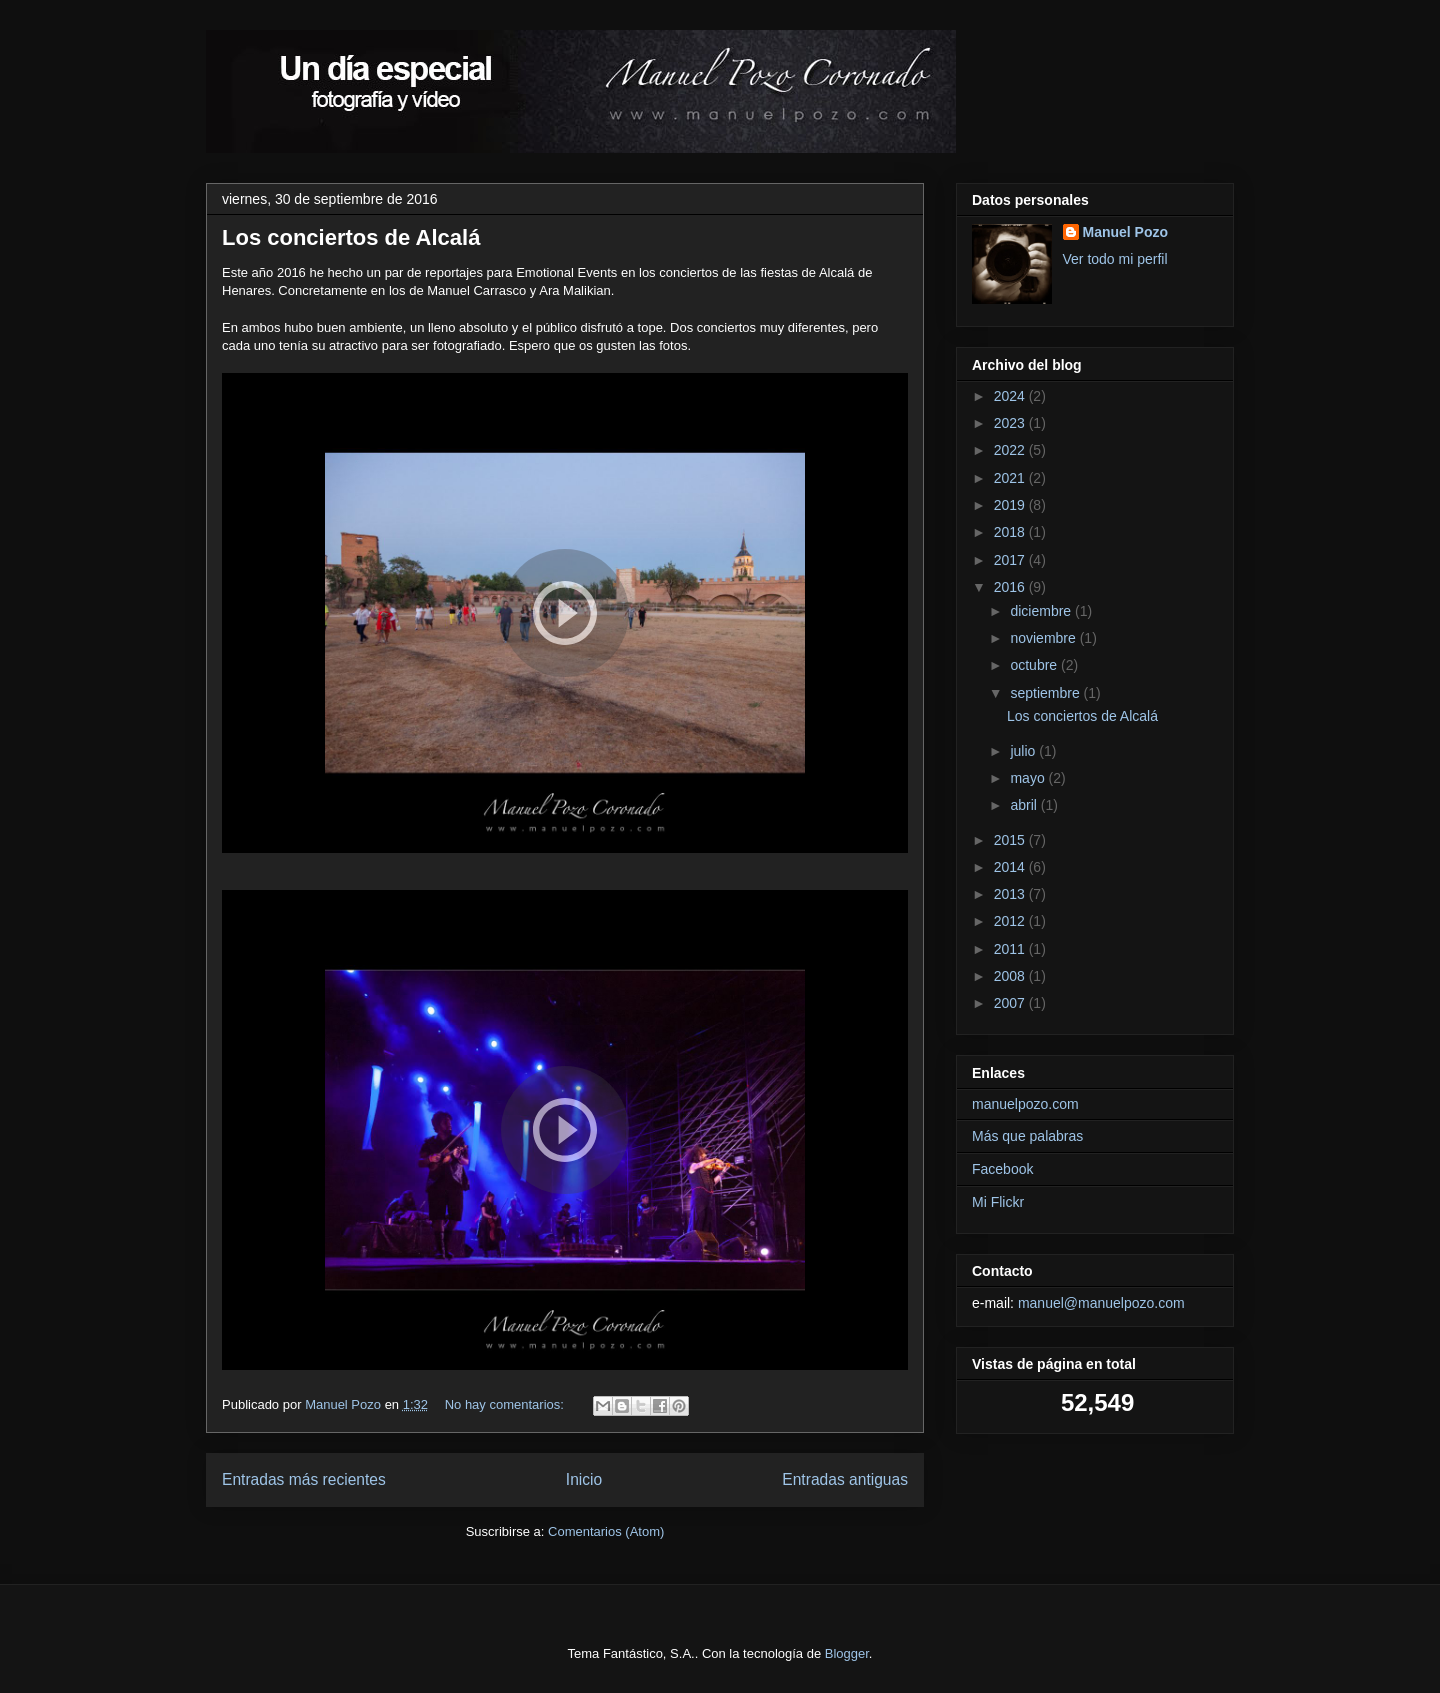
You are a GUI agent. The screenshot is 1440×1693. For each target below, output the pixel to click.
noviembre (1044, 638)
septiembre (1046, 693)
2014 (1011, 867)
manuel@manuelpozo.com (1101, 1303)
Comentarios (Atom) (606, 1531)
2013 (1011, 894)
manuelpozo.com (1025, 1104)
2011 (1011, 949)
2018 (1011, 532)
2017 (1011, 560)
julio (1024, 751)
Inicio (584, 1479)
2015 (1011, 840)
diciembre (1042, 611)
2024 (1011, 396)
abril (1025, 805)
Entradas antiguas (845, 1479)
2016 (1011, 587)
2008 (1011, 976)
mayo (1029, 778)
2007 (1011, 1003)
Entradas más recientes (304, 1479)
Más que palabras (1027, 1136)
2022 (1011, 450)
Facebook (1002, 1169)
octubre (1035, 665)
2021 (1011, 478)
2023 (1011, 423)
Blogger (847, 1653)
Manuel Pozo (1126, 232)
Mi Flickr (998, 1202)
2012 (1011, 921)
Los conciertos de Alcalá (351, 237)
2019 (1011, 505)
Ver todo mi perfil (1115, 259)
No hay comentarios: (506, 1404)
